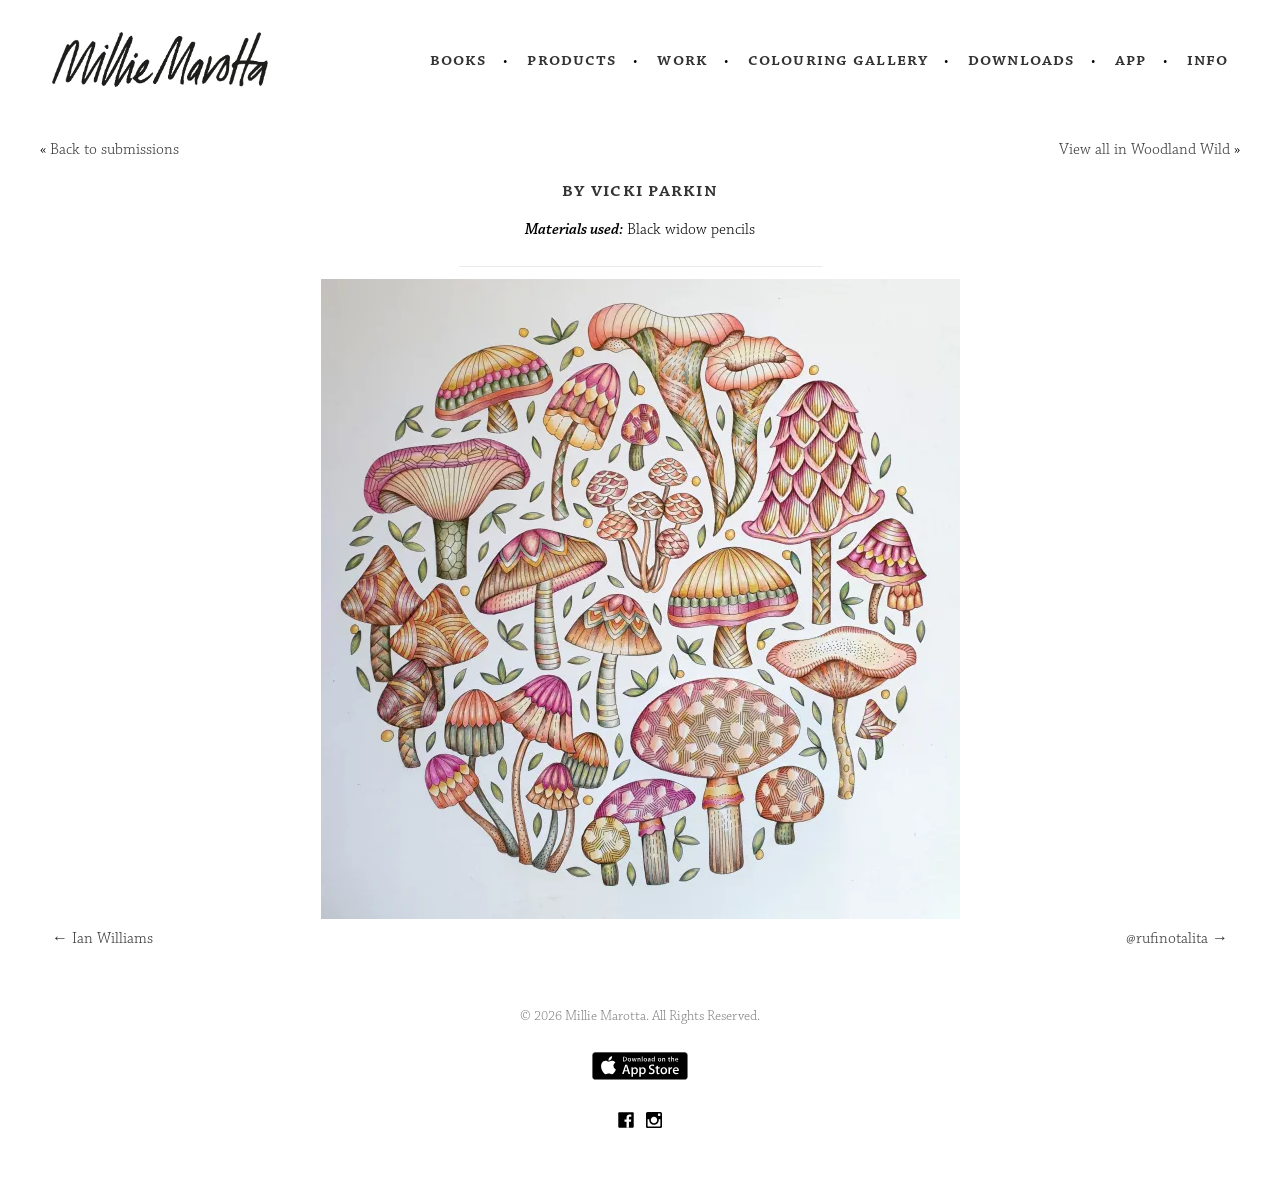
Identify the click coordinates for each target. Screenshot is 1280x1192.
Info (1208, 60)
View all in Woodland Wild (1144, 149)
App (1130, 60)
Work (682, 60)
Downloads (1021, 60)
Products (572, 60)
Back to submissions (114, 149)
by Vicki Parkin (640, 190)
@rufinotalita (1177, 938)
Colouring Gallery (838, 60)
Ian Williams (102, 938)
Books (459, 60)
